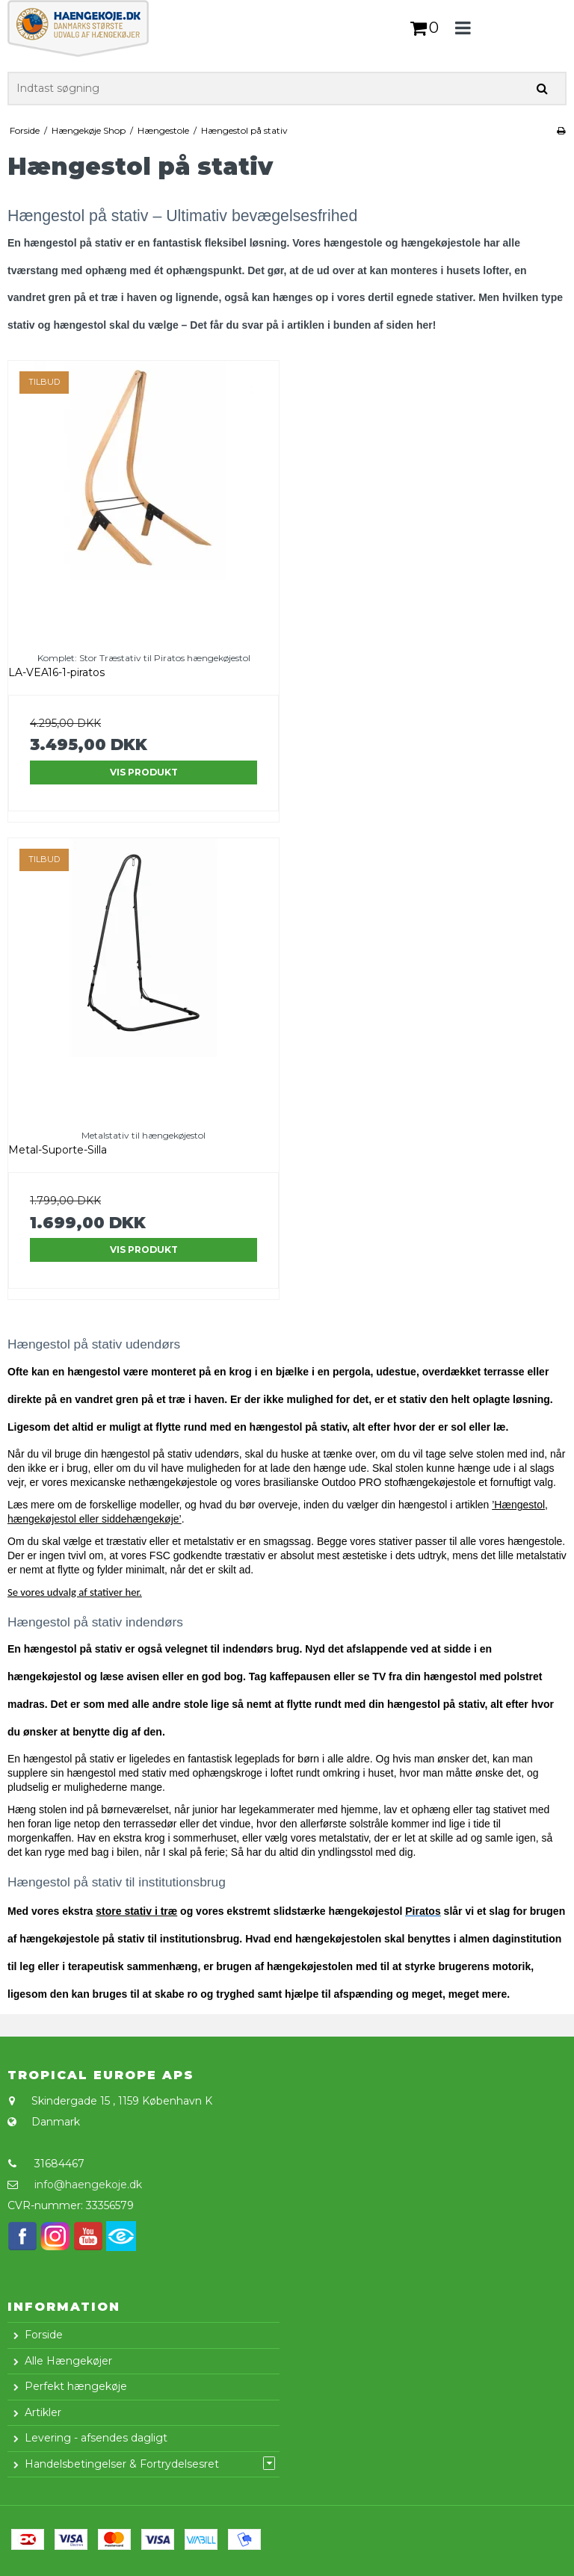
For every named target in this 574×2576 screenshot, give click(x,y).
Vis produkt (144, 772)
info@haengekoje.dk (88, 2184)
